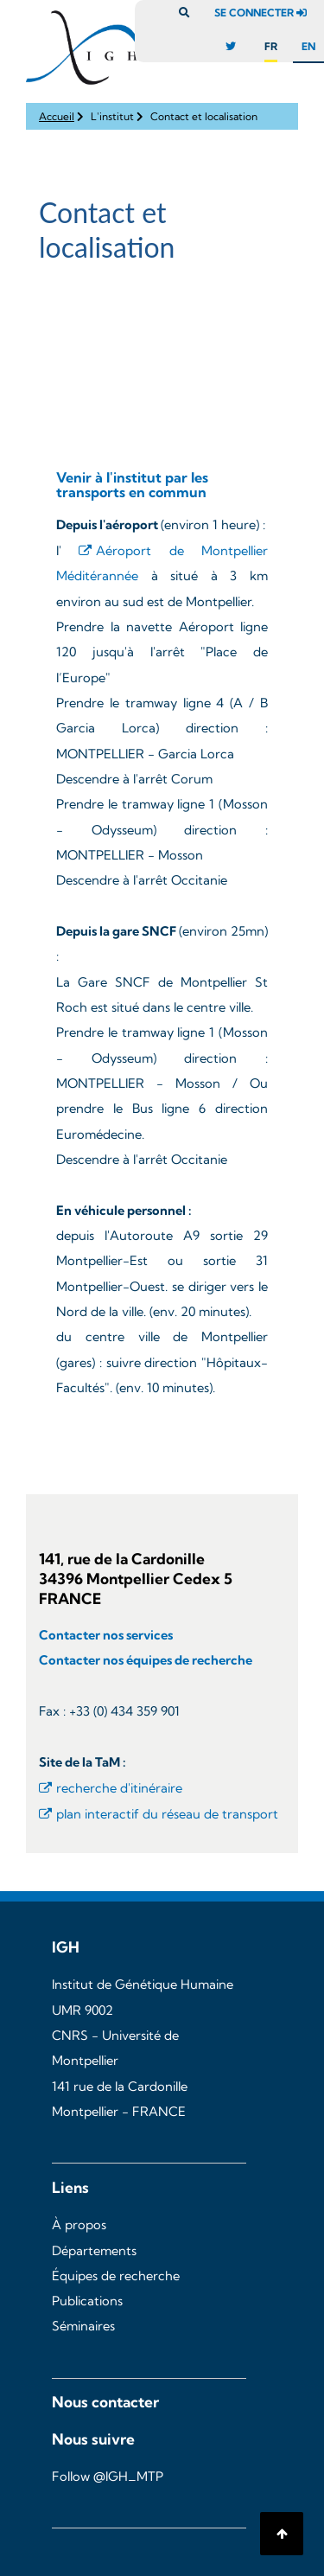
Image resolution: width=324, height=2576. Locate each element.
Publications (87, 2301)
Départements (94, 2251)
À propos (79, 2225)
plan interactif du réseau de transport (167, 1814)
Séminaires (83, 2326)
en (308, 46)
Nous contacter (105, 2402)
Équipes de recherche (116, 2276)
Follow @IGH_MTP (107, 2476)
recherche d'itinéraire (119, 1788)
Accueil (56, 116)
